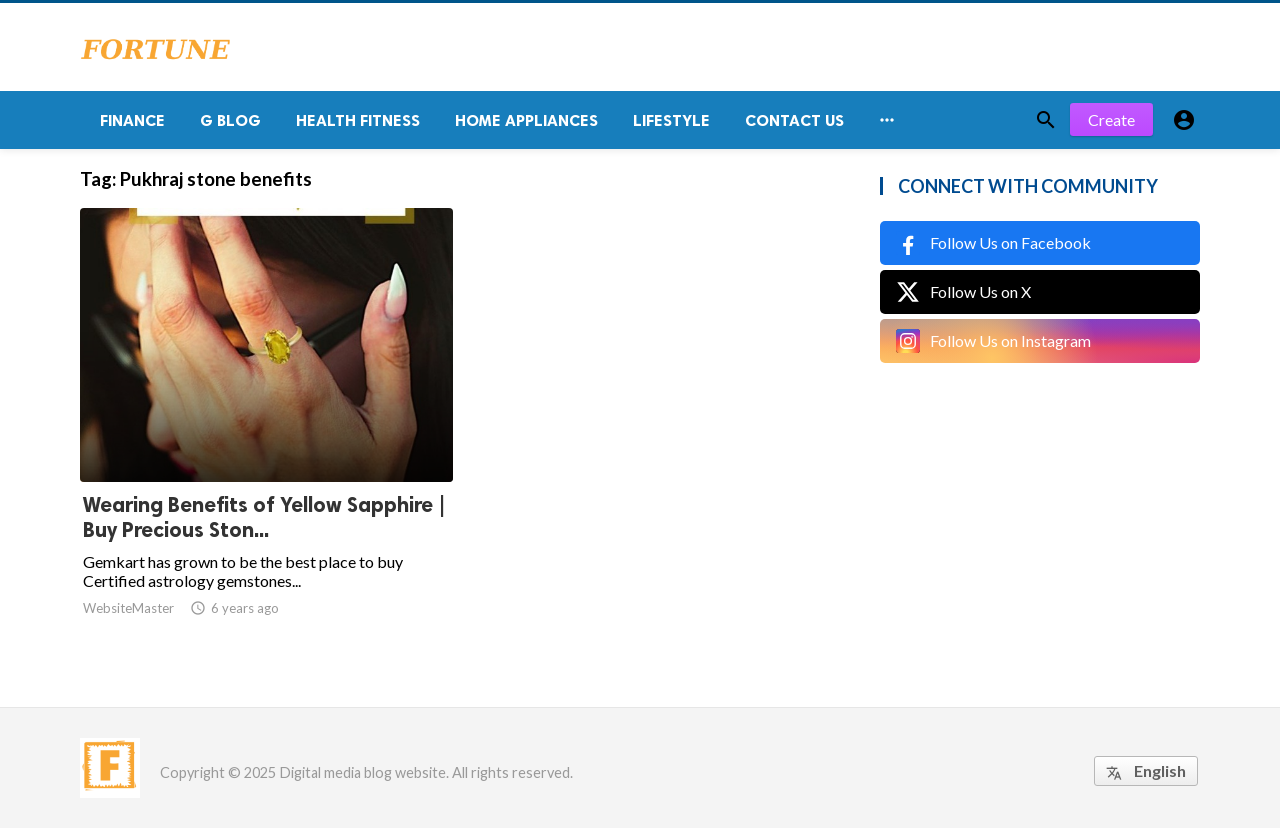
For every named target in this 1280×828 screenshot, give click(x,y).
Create (1111, 119)
